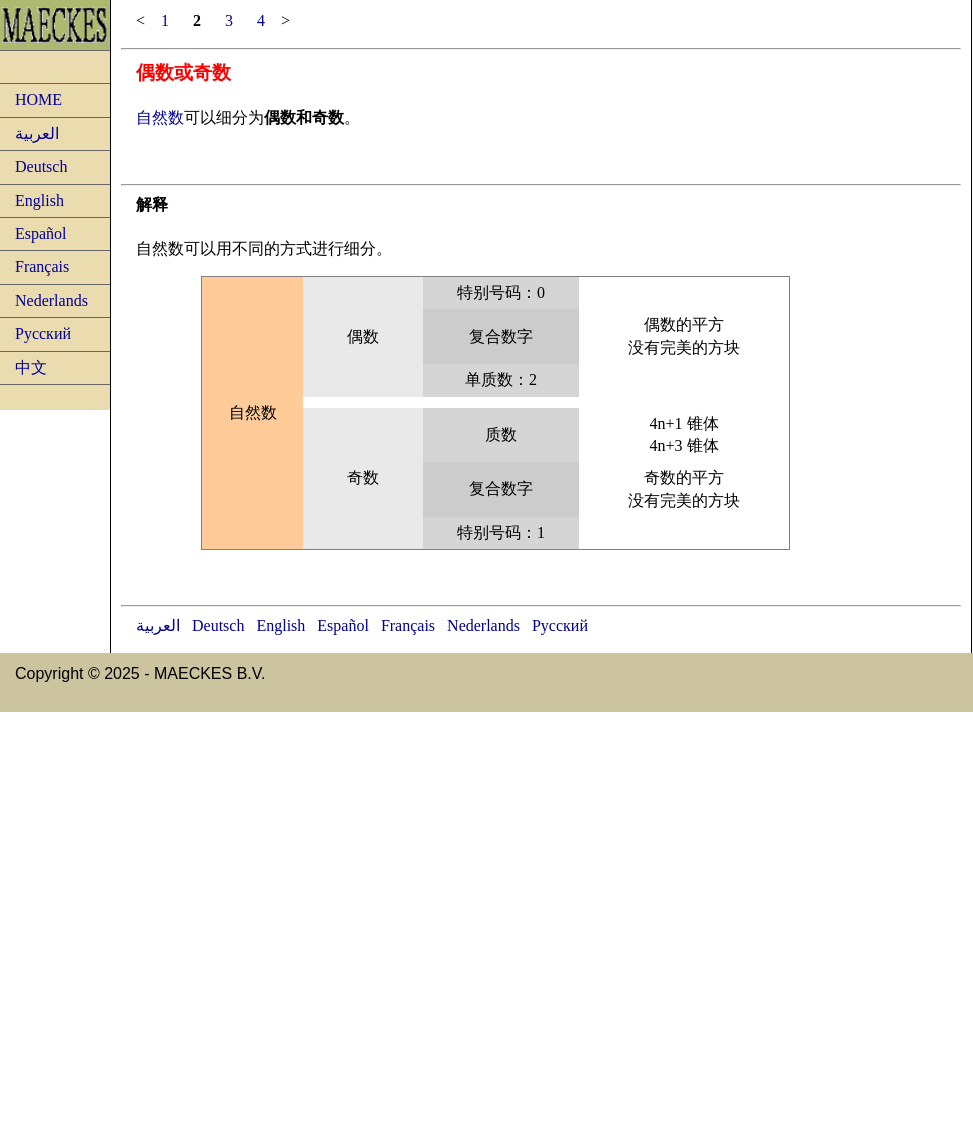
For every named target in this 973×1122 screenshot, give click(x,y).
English (39, 200)
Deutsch (41, 166)
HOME (38, 99)
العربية (37, 133)
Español (41, 233)
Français (42, 266)
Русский (43, 333)
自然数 (160, 117)
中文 (31, 367)
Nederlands (51, 300)
